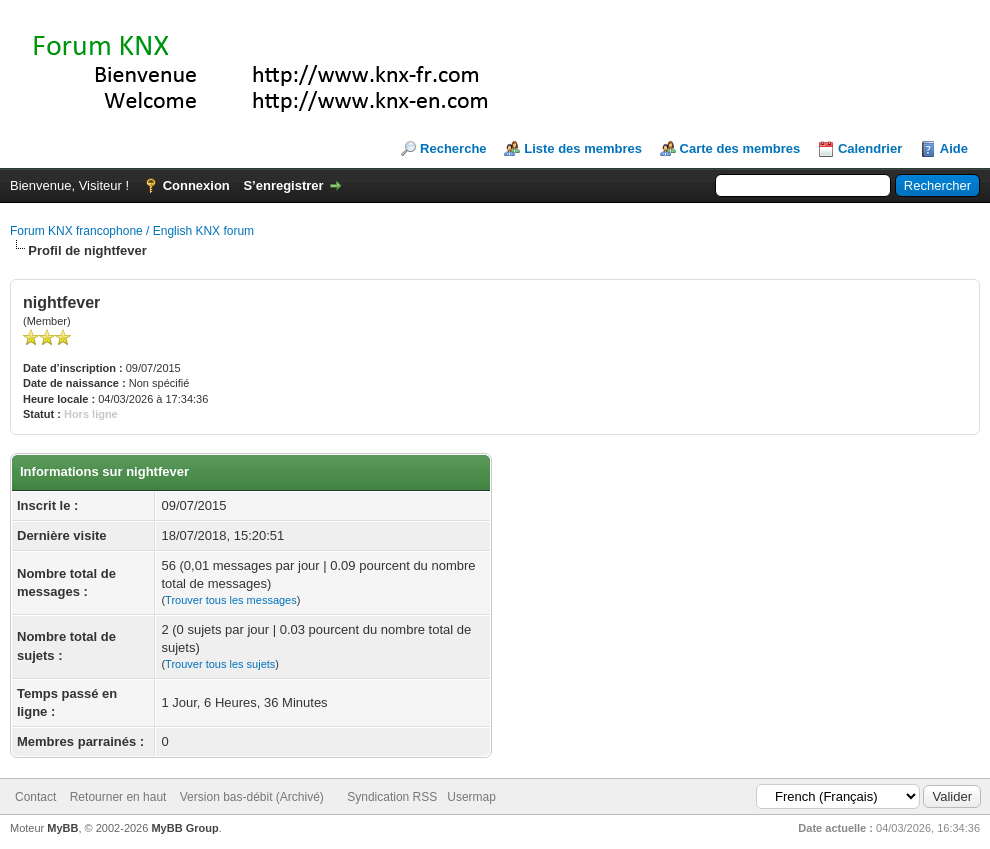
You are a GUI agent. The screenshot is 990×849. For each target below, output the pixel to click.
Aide (954, 148)
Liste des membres (583, 148)
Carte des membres (740, 148)
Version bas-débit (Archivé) (252, 797)
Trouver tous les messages (231, 600)
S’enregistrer (283, 185)
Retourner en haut (118, 797)
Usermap (471, 797)
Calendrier (870, 148)
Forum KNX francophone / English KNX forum (132, 231)
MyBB (62, 828)
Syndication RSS (392, 797)
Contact (35, 797)
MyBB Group (184, 828)
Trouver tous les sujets (220, 664)
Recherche (453, 148)
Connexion (196, 185)
